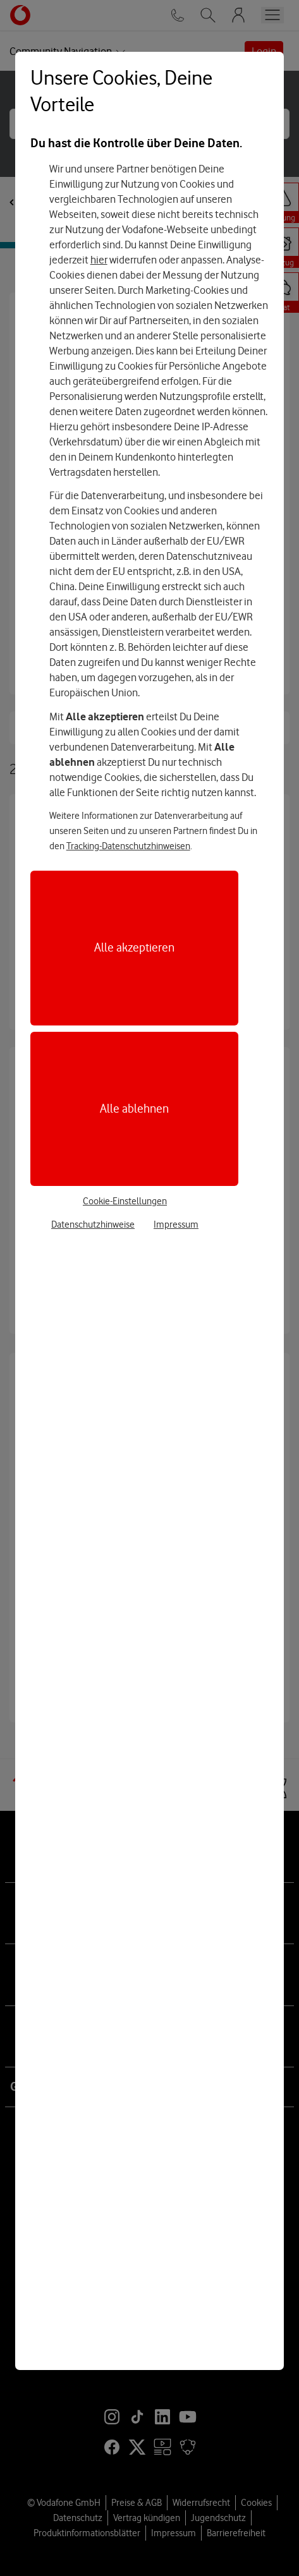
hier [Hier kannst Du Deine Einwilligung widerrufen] (98, 259)
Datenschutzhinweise (93, 1224)
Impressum (176, 1224)
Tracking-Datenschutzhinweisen (128, 846)
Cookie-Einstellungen (125, 1201)
